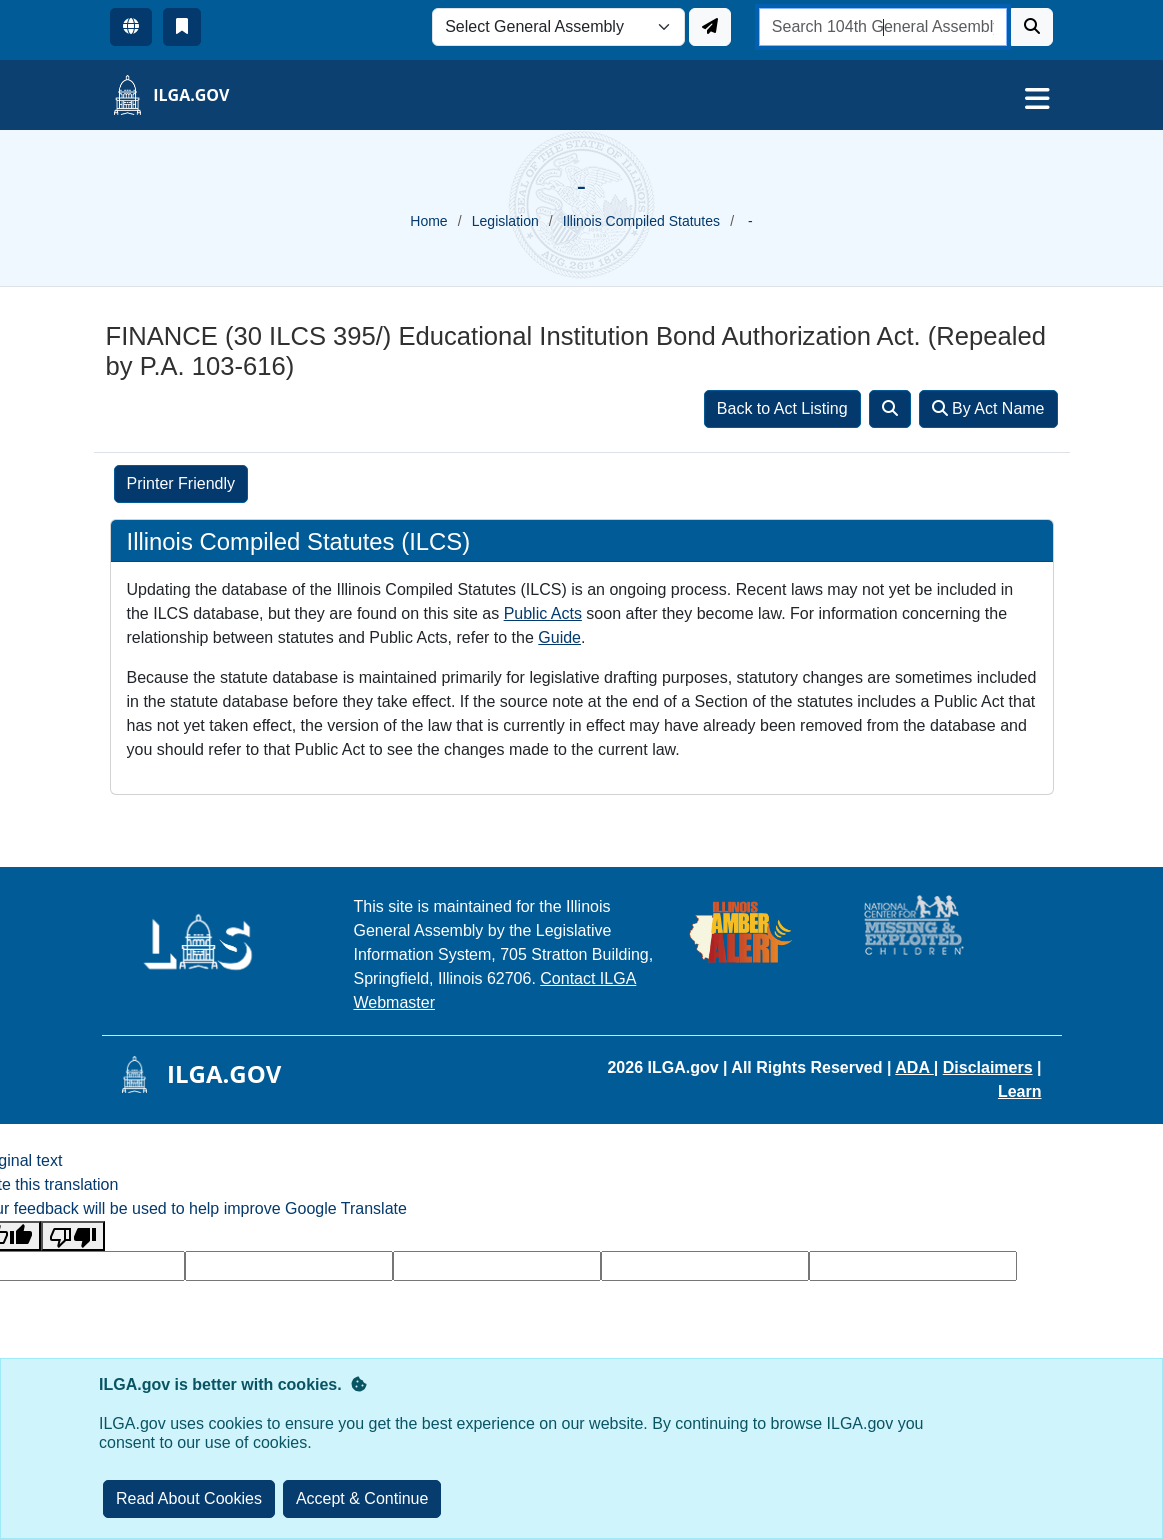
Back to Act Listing (782, 408)
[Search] (1032, 27)
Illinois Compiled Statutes (641, 221)
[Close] (362, 1499)
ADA (914, 1067)
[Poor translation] (73, 1236)
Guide (559, 637)
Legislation (505, 221)
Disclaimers (988, 1067)
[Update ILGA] (710, 27)
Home (428, 221)
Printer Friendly (181, 483)
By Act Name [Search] (988, 408)
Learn (1020, 1091)
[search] (883, 27)
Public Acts (543, 613)
